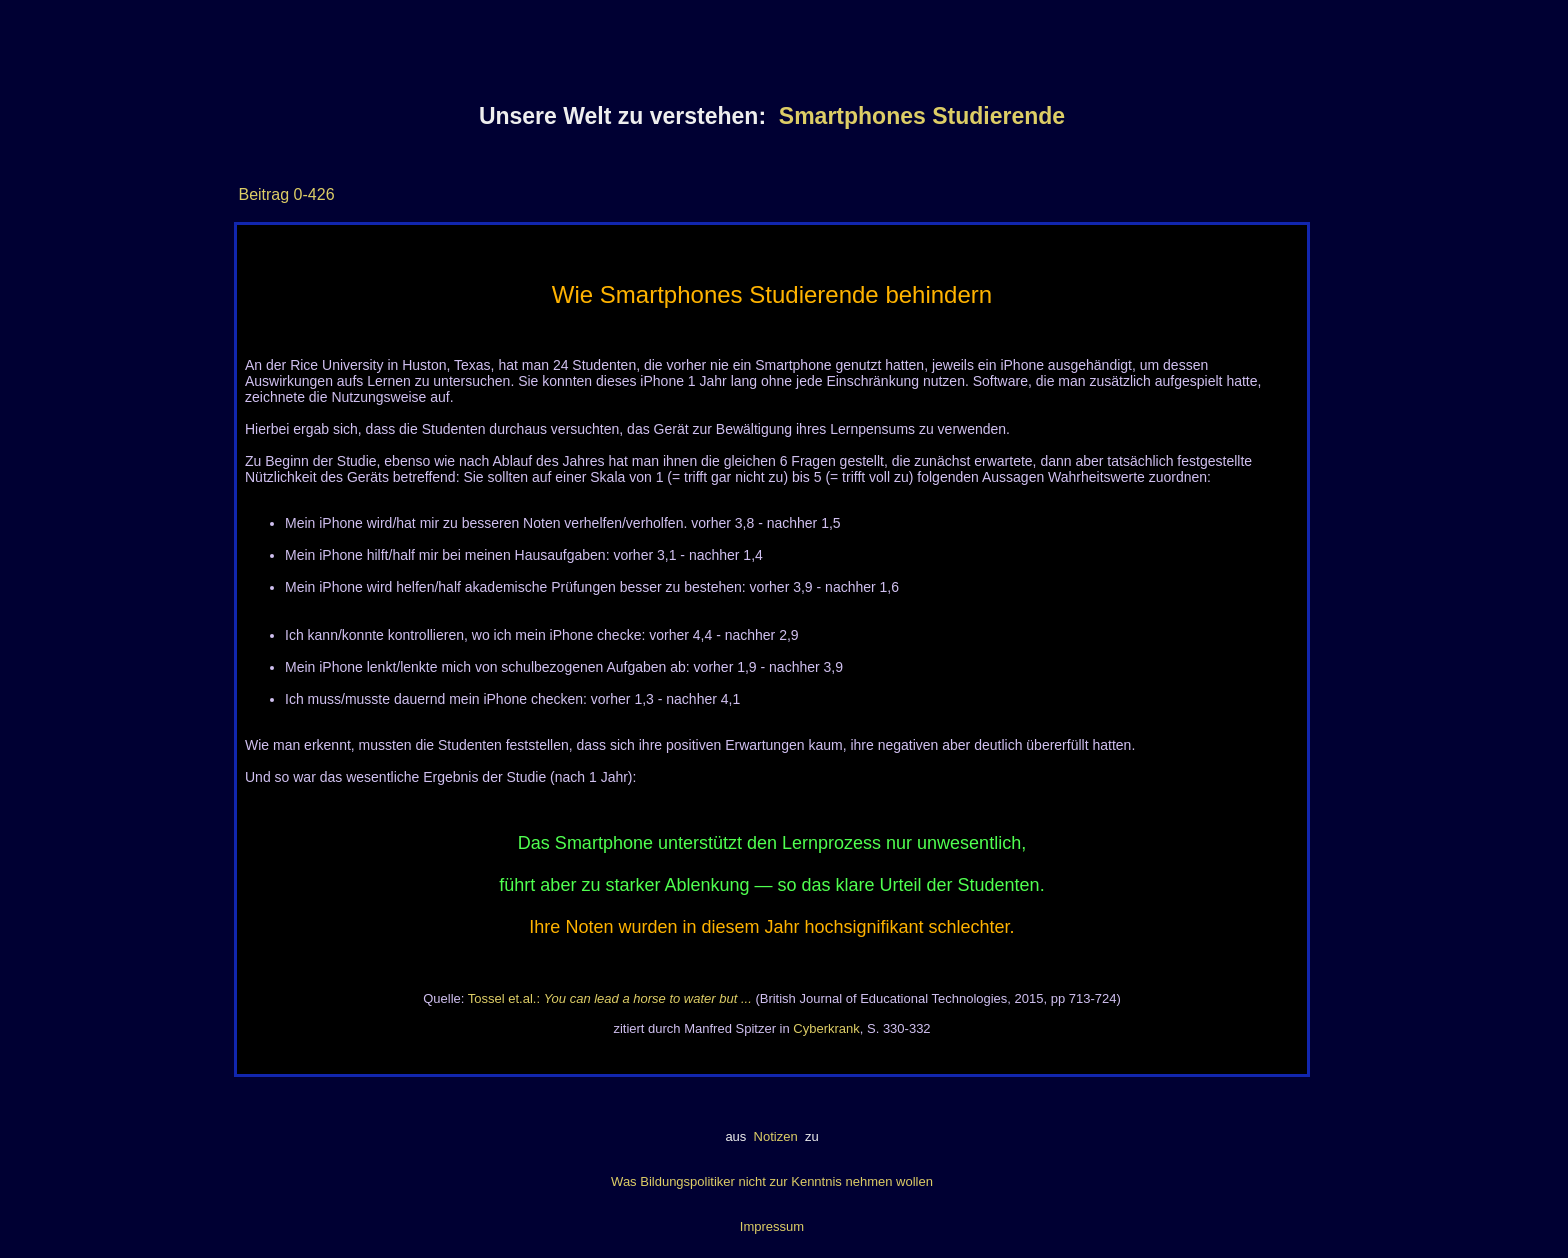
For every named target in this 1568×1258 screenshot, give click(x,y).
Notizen (775, 1136)
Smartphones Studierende (922, 116)
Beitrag (263, 194)
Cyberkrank (826, 1028)
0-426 (311, 194)
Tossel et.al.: (610, 998)
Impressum (772, 1226)
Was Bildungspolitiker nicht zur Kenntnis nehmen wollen (772, 1181)
